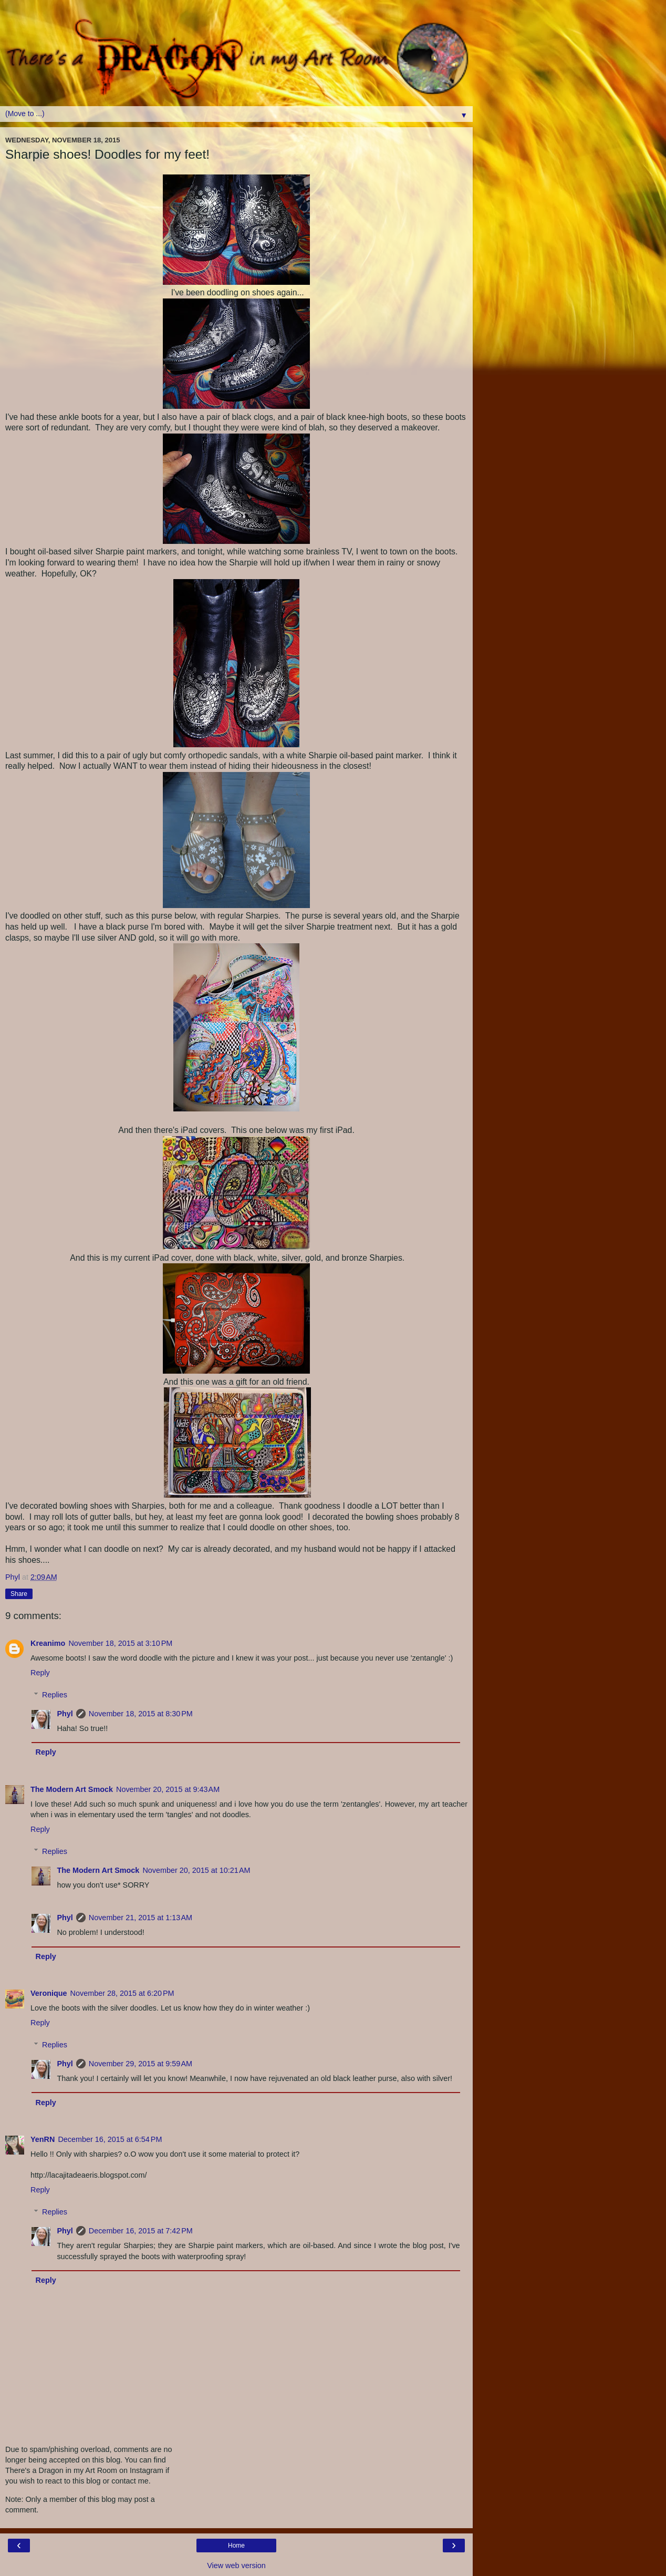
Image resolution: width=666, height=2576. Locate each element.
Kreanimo (47, 1643)
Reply (40, 1672)
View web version (236, 2565)
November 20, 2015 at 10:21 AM (196, 1870)
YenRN (42, 2139)
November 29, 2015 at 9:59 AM (140, 2063)
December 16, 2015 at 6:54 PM (110, 2139)
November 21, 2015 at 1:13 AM (140, 1917)
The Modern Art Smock (71, 1789)
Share (19, 1594)
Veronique (48, 1993)
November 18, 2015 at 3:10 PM (120, 1643)
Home (236, 2545)
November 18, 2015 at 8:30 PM (141, 1713)
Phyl (64, 1713)
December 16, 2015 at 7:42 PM (141, 2231)
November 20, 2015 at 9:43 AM (168, 1789)
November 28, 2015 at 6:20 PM (122, 1993)
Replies (54, 1695)
